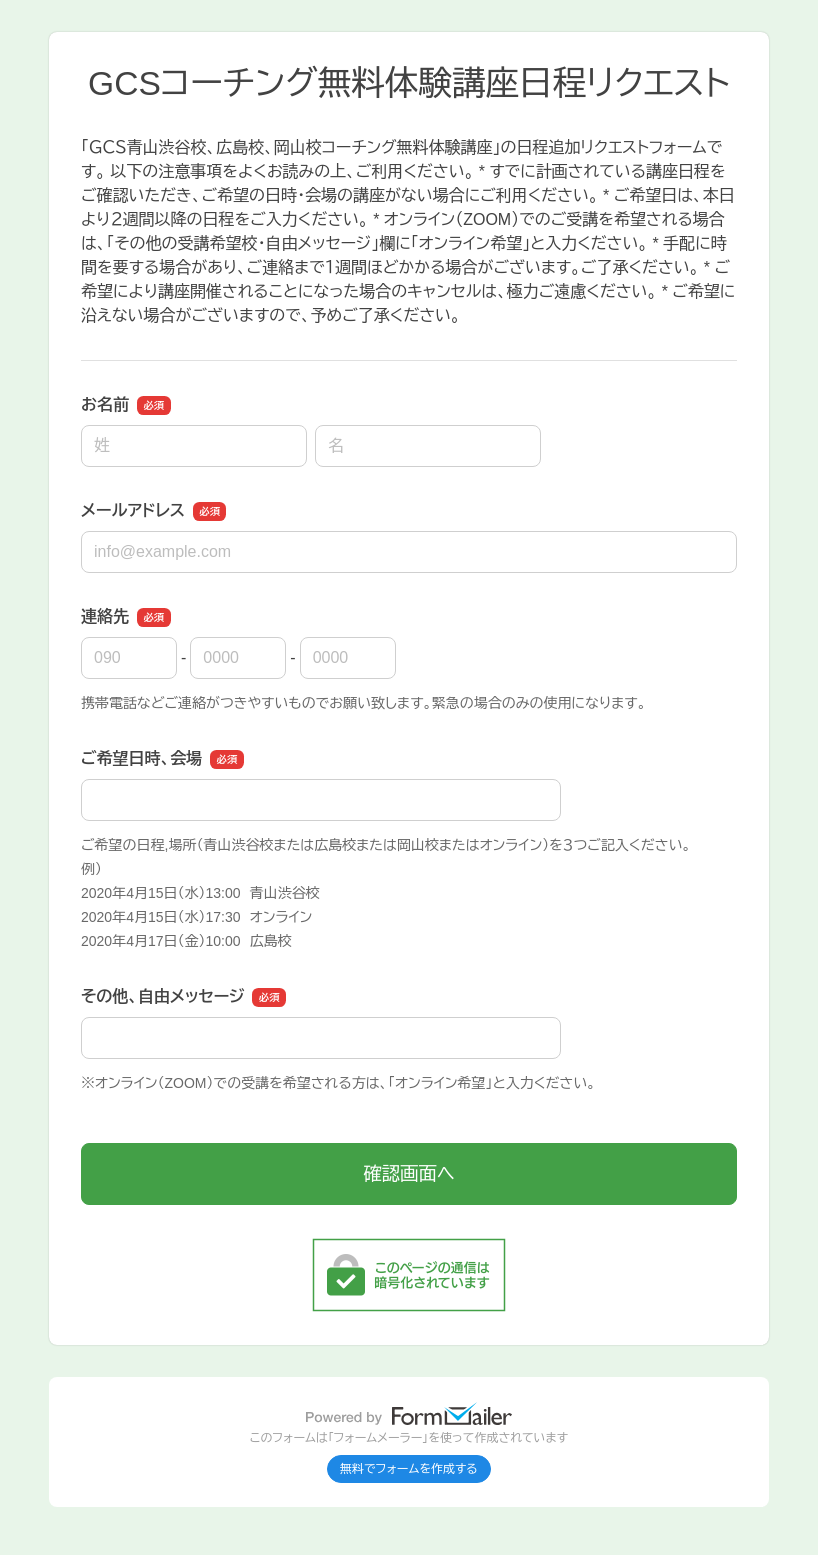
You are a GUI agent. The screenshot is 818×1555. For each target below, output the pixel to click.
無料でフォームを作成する (409, 1469)
